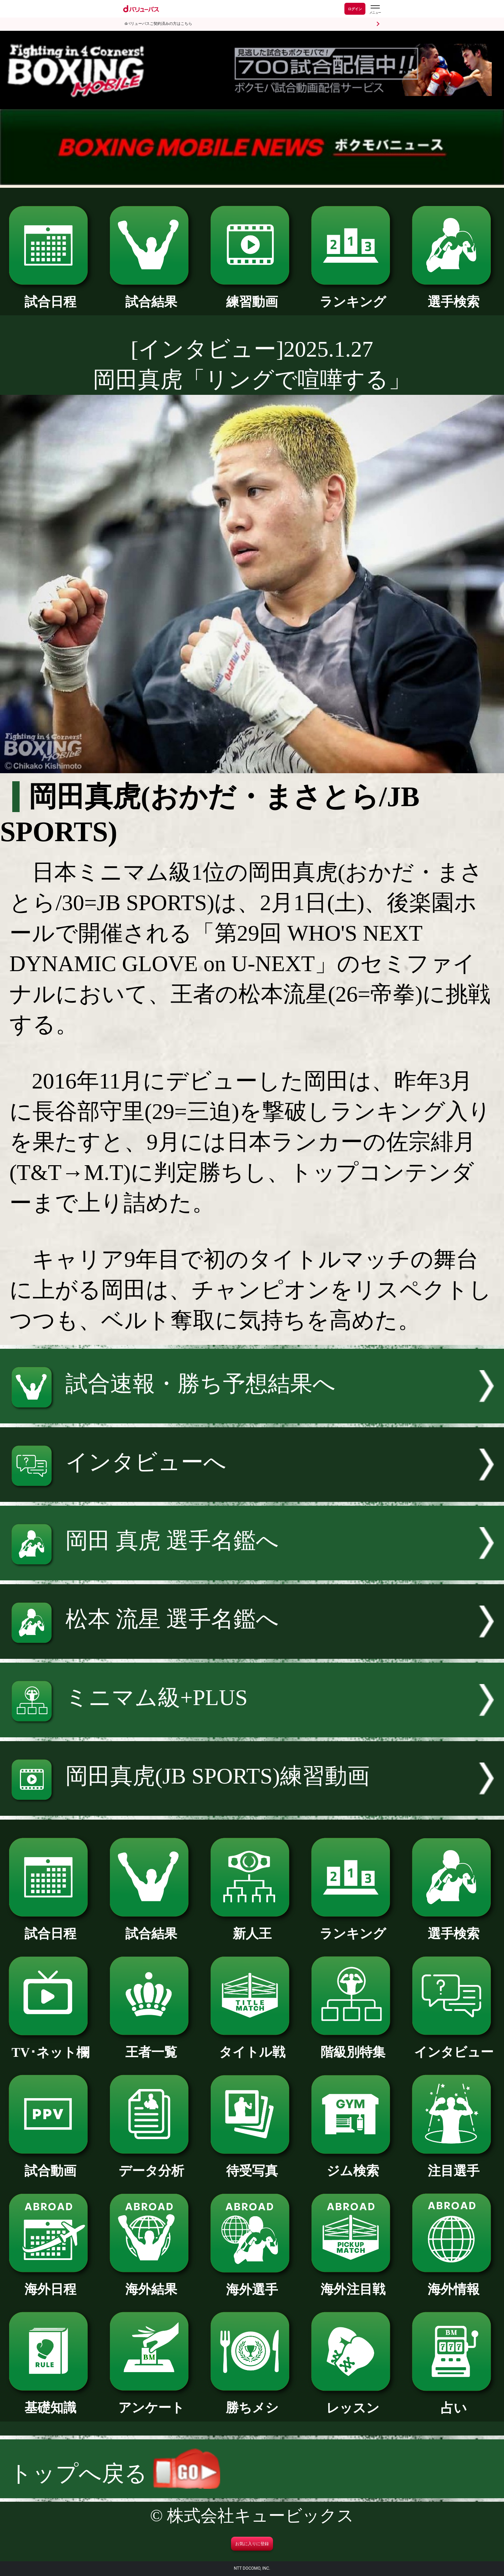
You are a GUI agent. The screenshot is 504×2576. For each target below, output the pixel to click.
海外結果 (151, 2282)
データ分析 (151, 2164)
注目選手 (453, 2164)
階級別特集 (352, 2045)
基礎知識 (50, 2401)
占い (453, 2401)
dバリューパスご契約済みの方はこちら (158, 23)
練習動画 (252, 295)
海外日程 (50, 2282)
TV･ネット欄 (50, 2046)
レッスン (352, 2401)
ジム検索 (352, 2164)
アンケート (151, 2401)
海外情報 (453, 2282)
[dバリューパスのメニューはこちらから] (375, 9)
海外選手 (252, 2283)
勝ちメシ (252, 2401)
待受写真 (252, 2164)
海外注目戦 (352, 2282)
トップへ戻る (114, 2473)
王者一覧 (151, 2045)
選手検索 (453, 295)
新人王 (252, 1927)
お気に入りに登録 (252, 2543)
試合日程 (50, 295)
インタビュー (453, 2045)
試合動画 (50, 2164)
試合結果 (151, 295)
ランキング (352, 295)
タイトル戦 (252, 2045)
